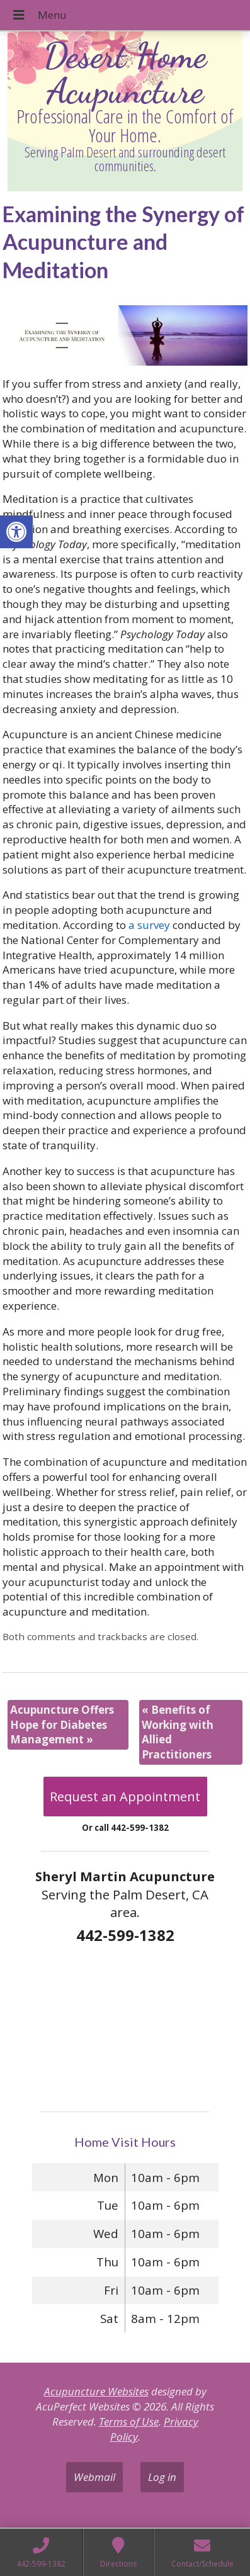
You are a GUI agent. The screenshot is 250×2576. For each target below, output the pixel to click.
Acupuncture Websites (96, 2391)
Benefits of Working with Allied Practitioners (177, 1732)
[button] (16, 531)
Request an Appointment (125, 1796)
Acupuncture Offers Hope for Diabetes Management (62, 1724)
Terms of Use (129, 2421)
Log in (162, 2477)
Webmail (94, 2477)
